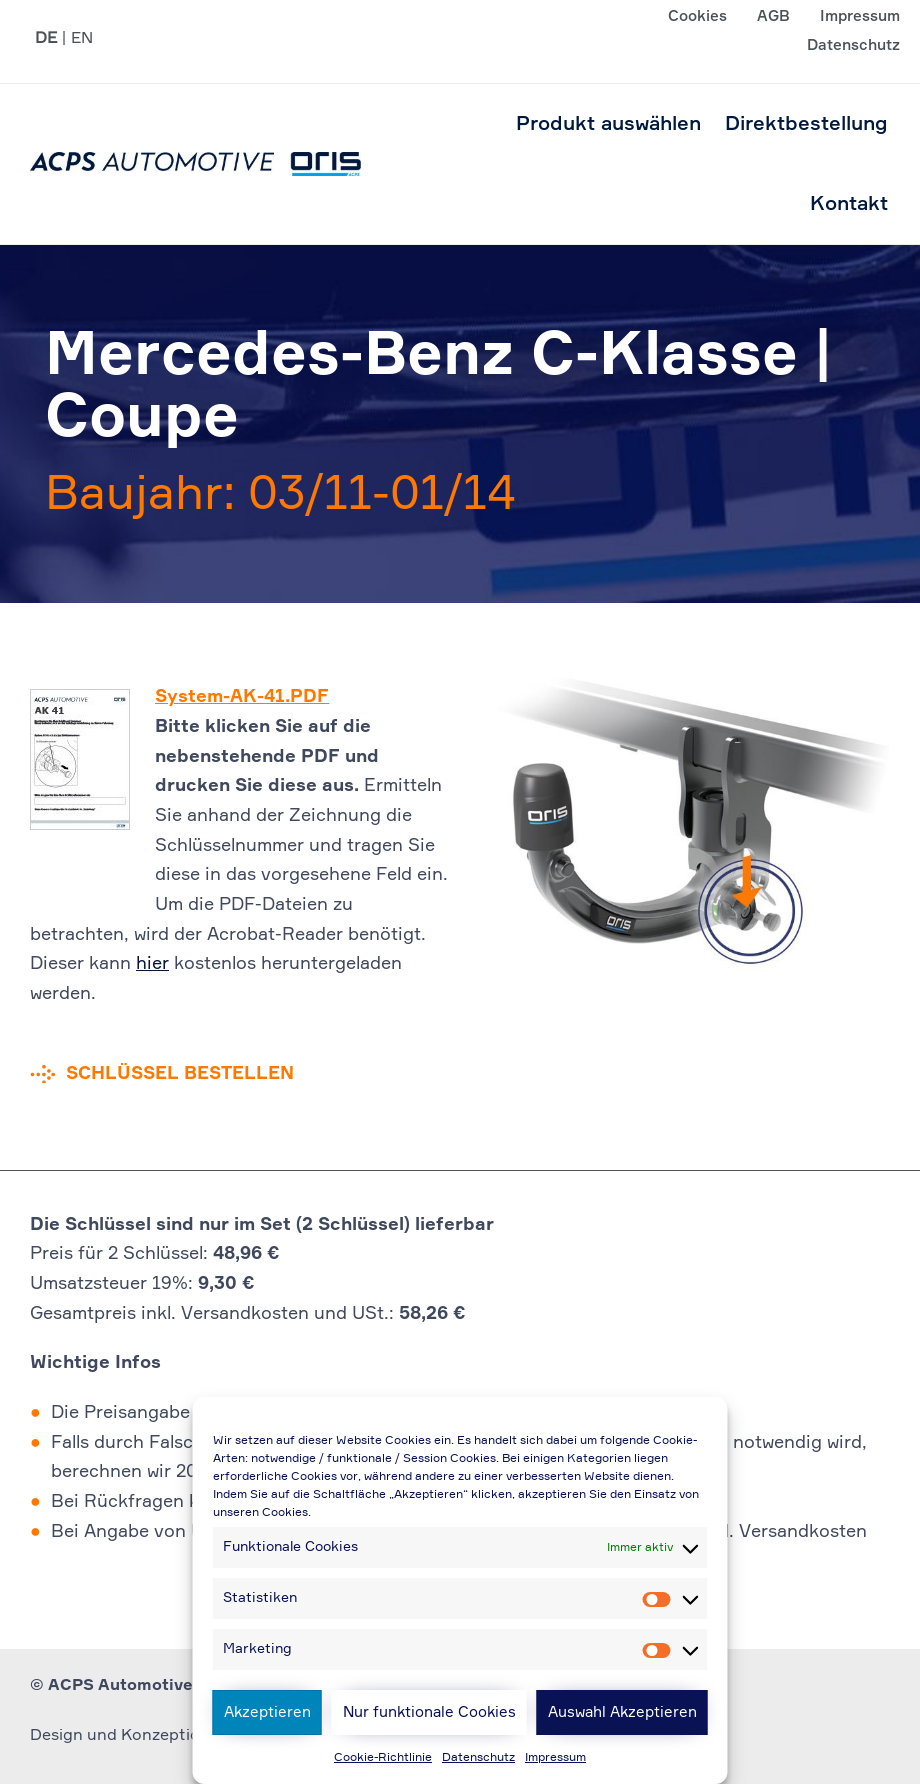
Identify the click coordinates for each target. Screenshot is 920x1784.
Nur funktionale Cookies (429, 1712)
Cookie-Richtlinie (383, 1758)
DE (46, 39)
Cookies (697, 17)
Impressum (555, 1758)
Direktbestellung (806, 124)
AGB (773, 17)
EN (82, 39)
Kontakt (849, 204)
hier (152, 964)
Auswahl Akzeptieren (622, 1712)
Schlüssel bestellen (180, 1074)
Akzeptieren (267, 1712)
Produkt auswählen (608, 124)
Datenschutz (478, 1758)
